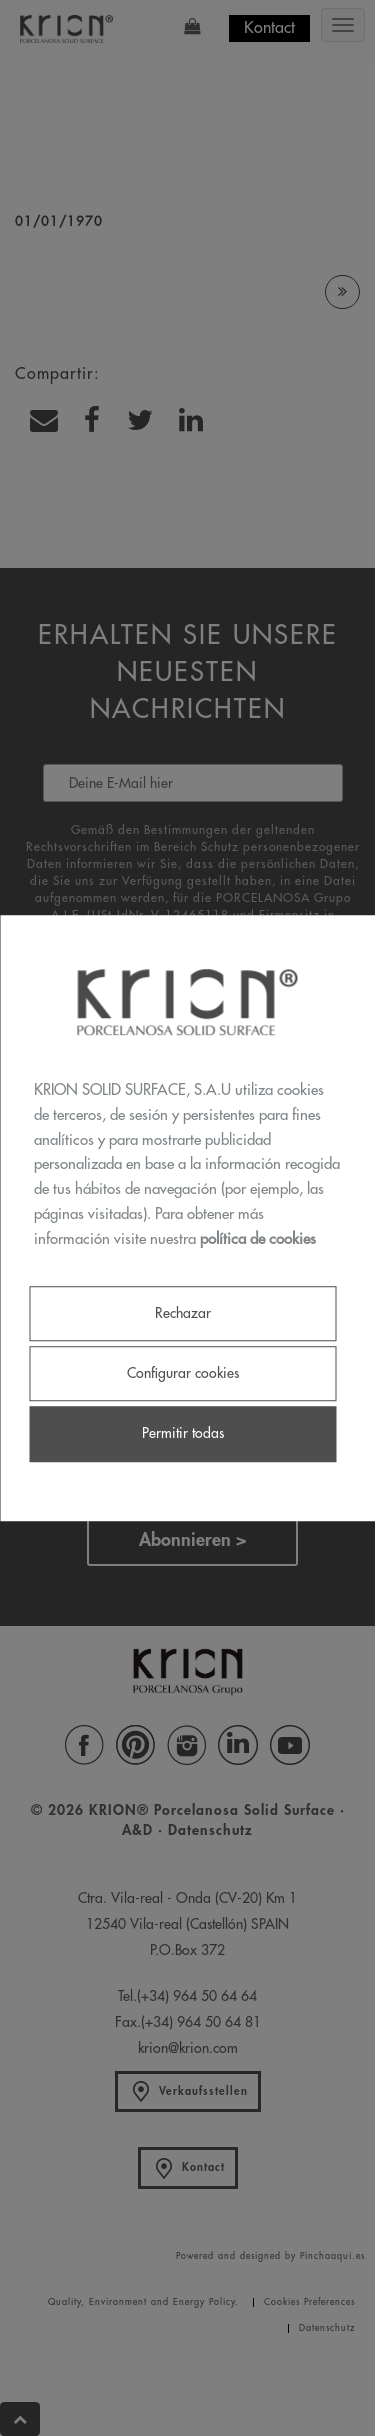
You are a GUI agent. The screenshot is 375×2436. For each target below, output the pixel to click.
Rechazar (183, 1313)
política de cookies (258, 1239)
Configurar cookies (183, 1374)
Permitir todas (183, 1434)
